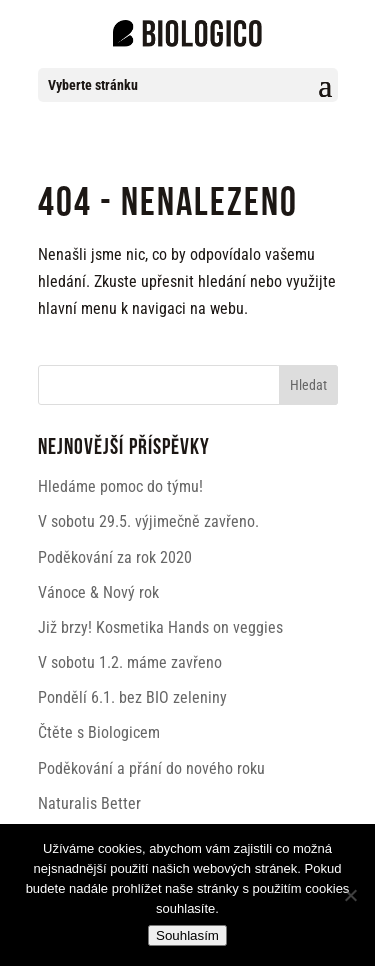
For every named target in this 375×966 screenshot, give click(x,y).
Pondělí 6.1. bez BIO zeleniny (132, 697)
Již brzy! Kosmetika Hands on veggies (160, 627)
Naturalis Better (89, 803)
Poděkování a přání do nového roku (151, 768)
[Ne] (350, 895)
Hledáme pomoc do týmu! (120, 486)
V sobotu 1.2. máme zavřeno (130, 662)
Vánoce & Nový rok (98, 592)
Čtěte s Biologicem (99, 732)
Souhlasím (187, 935)
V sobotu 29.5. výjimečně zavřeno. (148, 521)
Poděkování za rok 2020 (115, 557)
